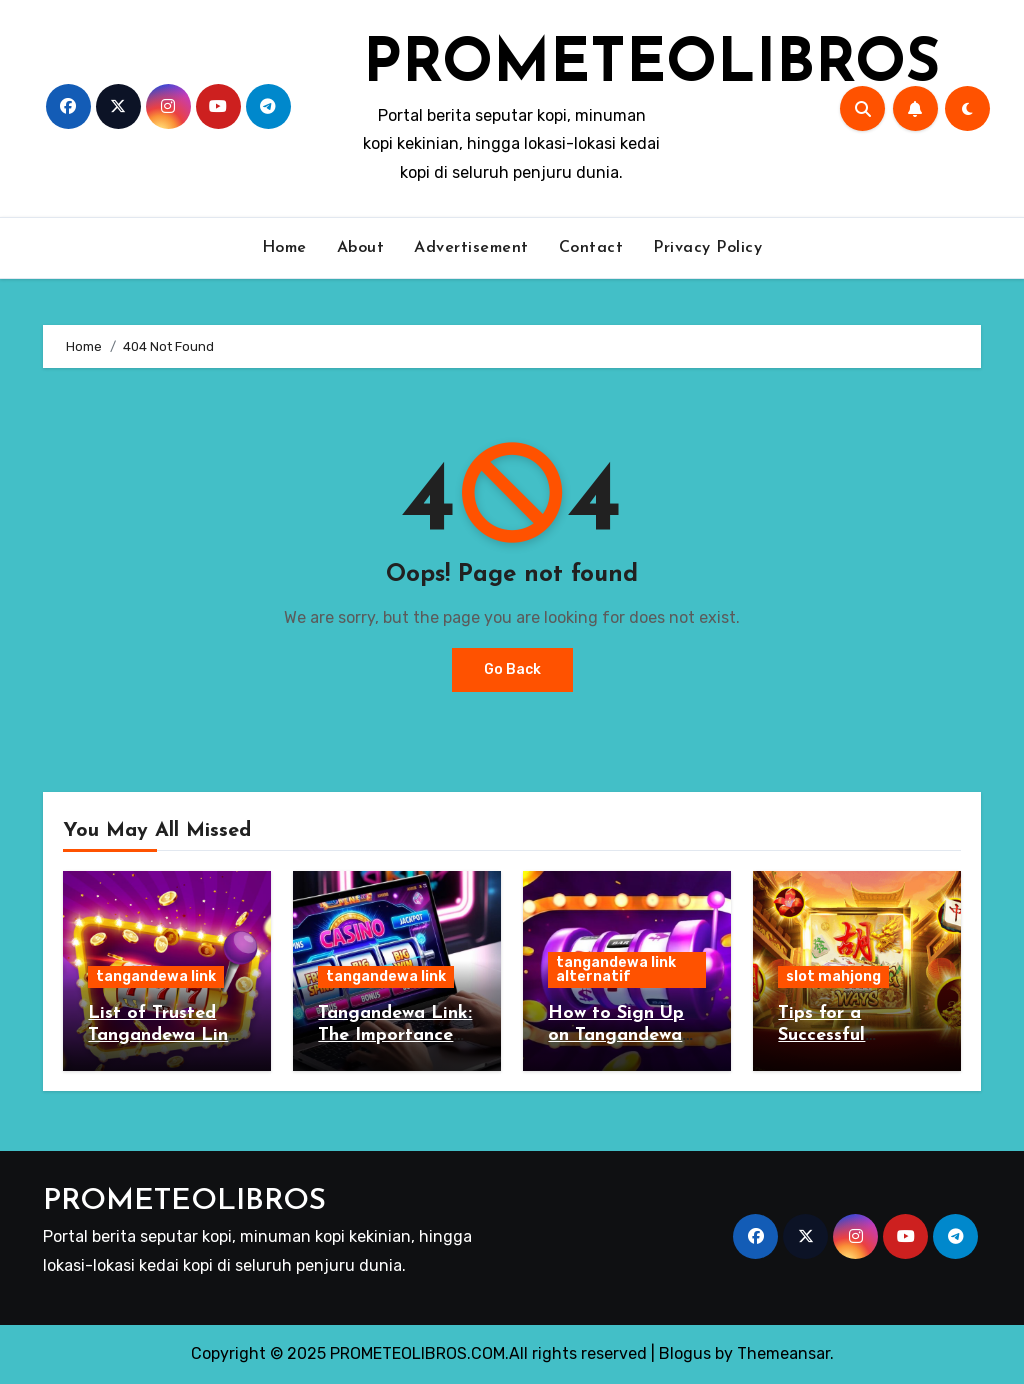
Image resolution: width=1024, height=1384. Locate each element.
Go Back (512, 669)
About (361, 248)
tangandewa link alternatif (616, 969)
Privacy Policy (707, 248)
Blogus (685, 1353)
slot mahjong (833, 976)
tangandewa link (156, 976)
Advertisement (471, 248)
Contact (591, 248)
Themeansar (783, 1353)
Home (284, 248)
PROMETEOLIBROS (651, 66)
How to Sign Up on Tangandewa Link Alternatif (616, 1035)
